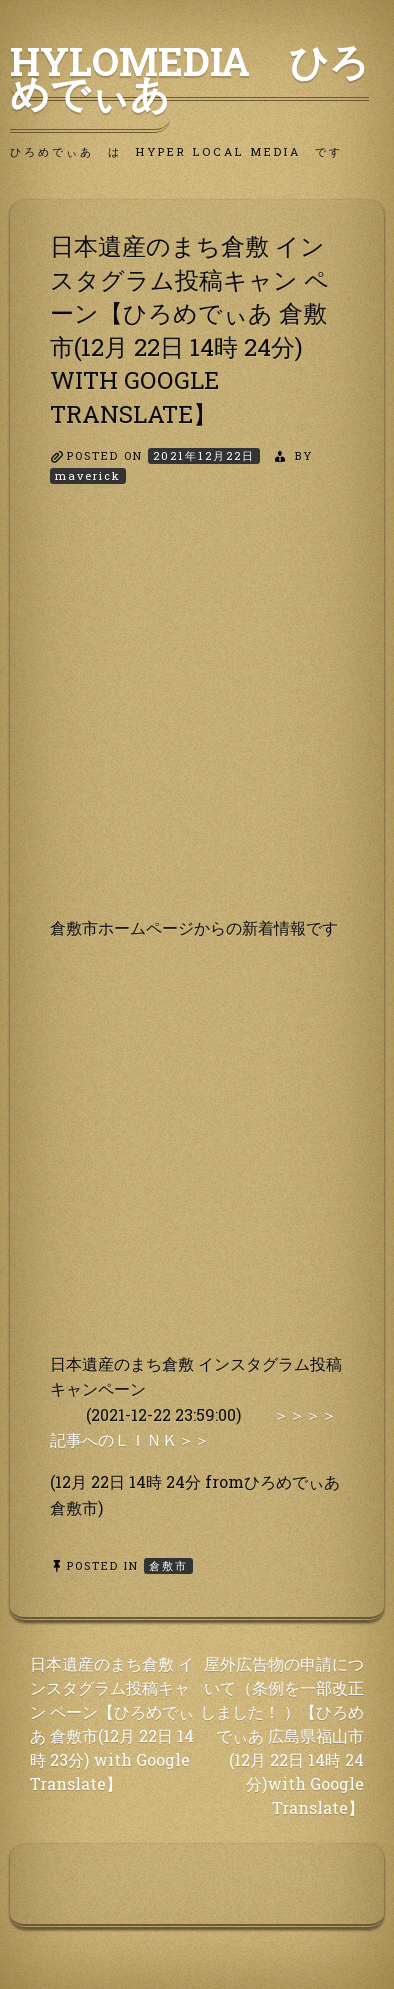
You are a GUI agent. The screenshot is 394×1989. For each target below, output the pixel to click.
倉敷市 (168, 1565)
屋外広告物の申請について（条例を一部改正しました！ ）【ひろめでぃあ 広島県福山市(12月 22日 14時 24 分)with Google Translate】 (282, 1735)
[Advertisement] (197, 718)
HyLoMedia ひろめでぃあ (189, 77)
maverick (88, 475)
